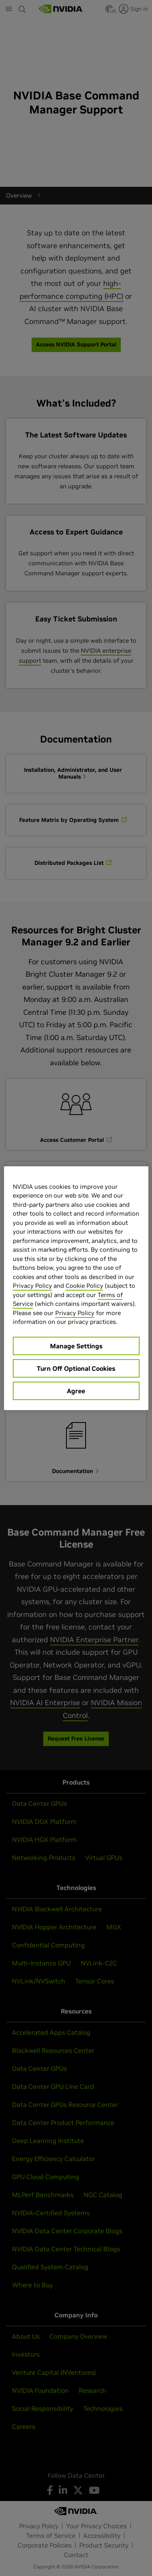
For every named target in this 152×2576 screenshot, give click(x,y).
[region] (76, 1288)
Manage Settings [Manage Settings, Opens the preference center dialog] (76, 1346)
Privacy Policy (32, 1285)
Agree (76, 1391)
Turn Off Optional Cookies (76, 1368)
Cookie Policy (84, 1285)
